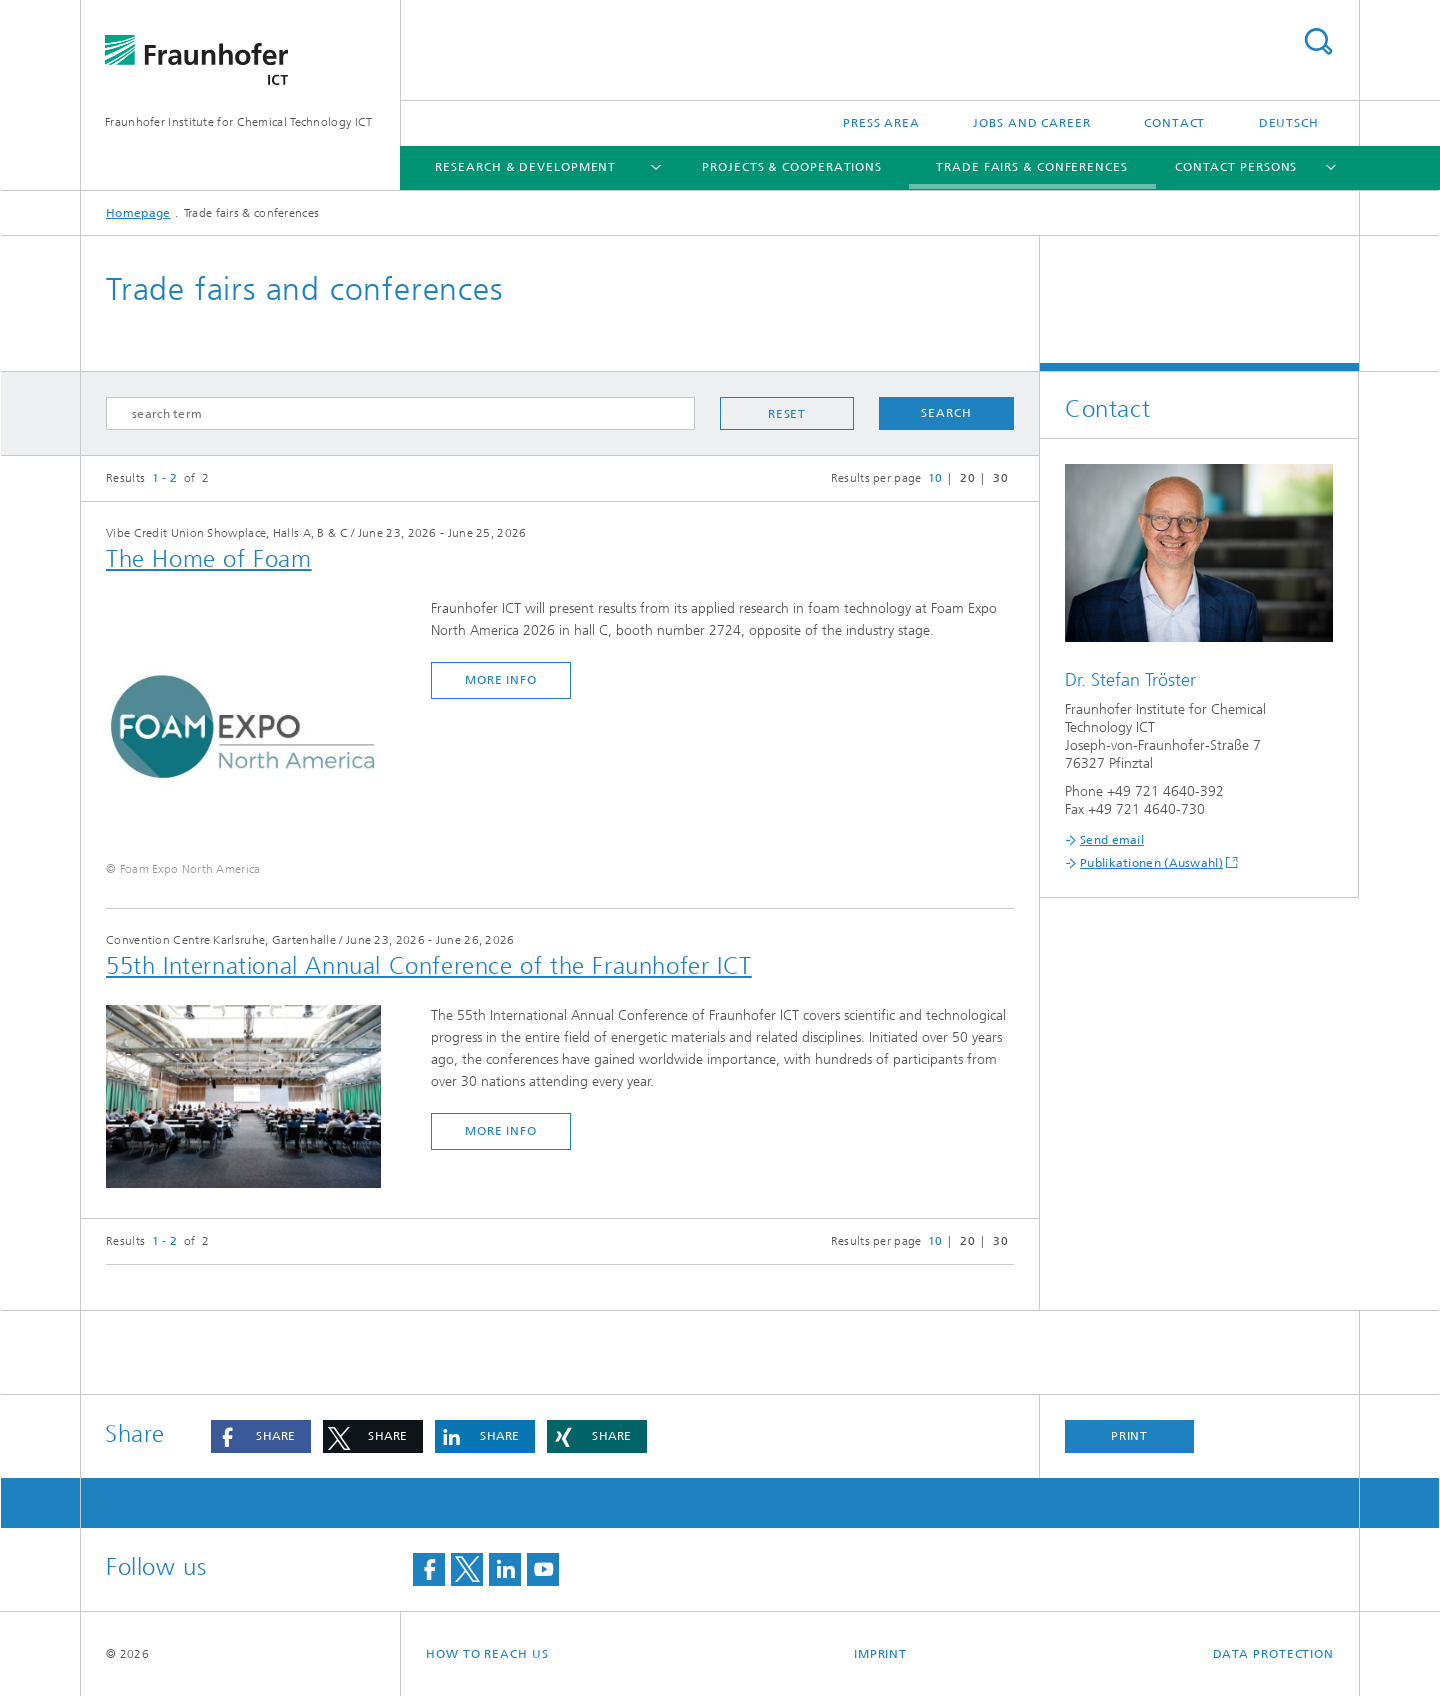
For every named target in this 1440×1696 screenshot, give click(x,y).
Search (1318, 41)
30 (1000, 478)
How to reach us (487, 1654)
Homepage (138, 213)
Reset (787, 414)
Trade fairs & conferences (1032, 167)
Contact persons (1236, 167)
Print (1130, 1436)
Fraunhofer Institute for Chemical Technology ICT (238, 122)
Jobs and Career (1032, 123)
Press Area (881, 123)
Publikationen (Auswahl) (1151, 863)
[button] (261, 1436)
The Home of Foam (209, 559)
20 (967, 478)
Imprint (880, 1654)
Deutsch (1289, 123)
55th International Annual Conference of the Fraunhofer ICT (429, 966)
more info (501, 680)
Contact (1174, 123)
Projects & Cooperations (792, 167)
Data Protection (1274, 1654)
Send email (1112, 840)
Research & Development (525, 167)
